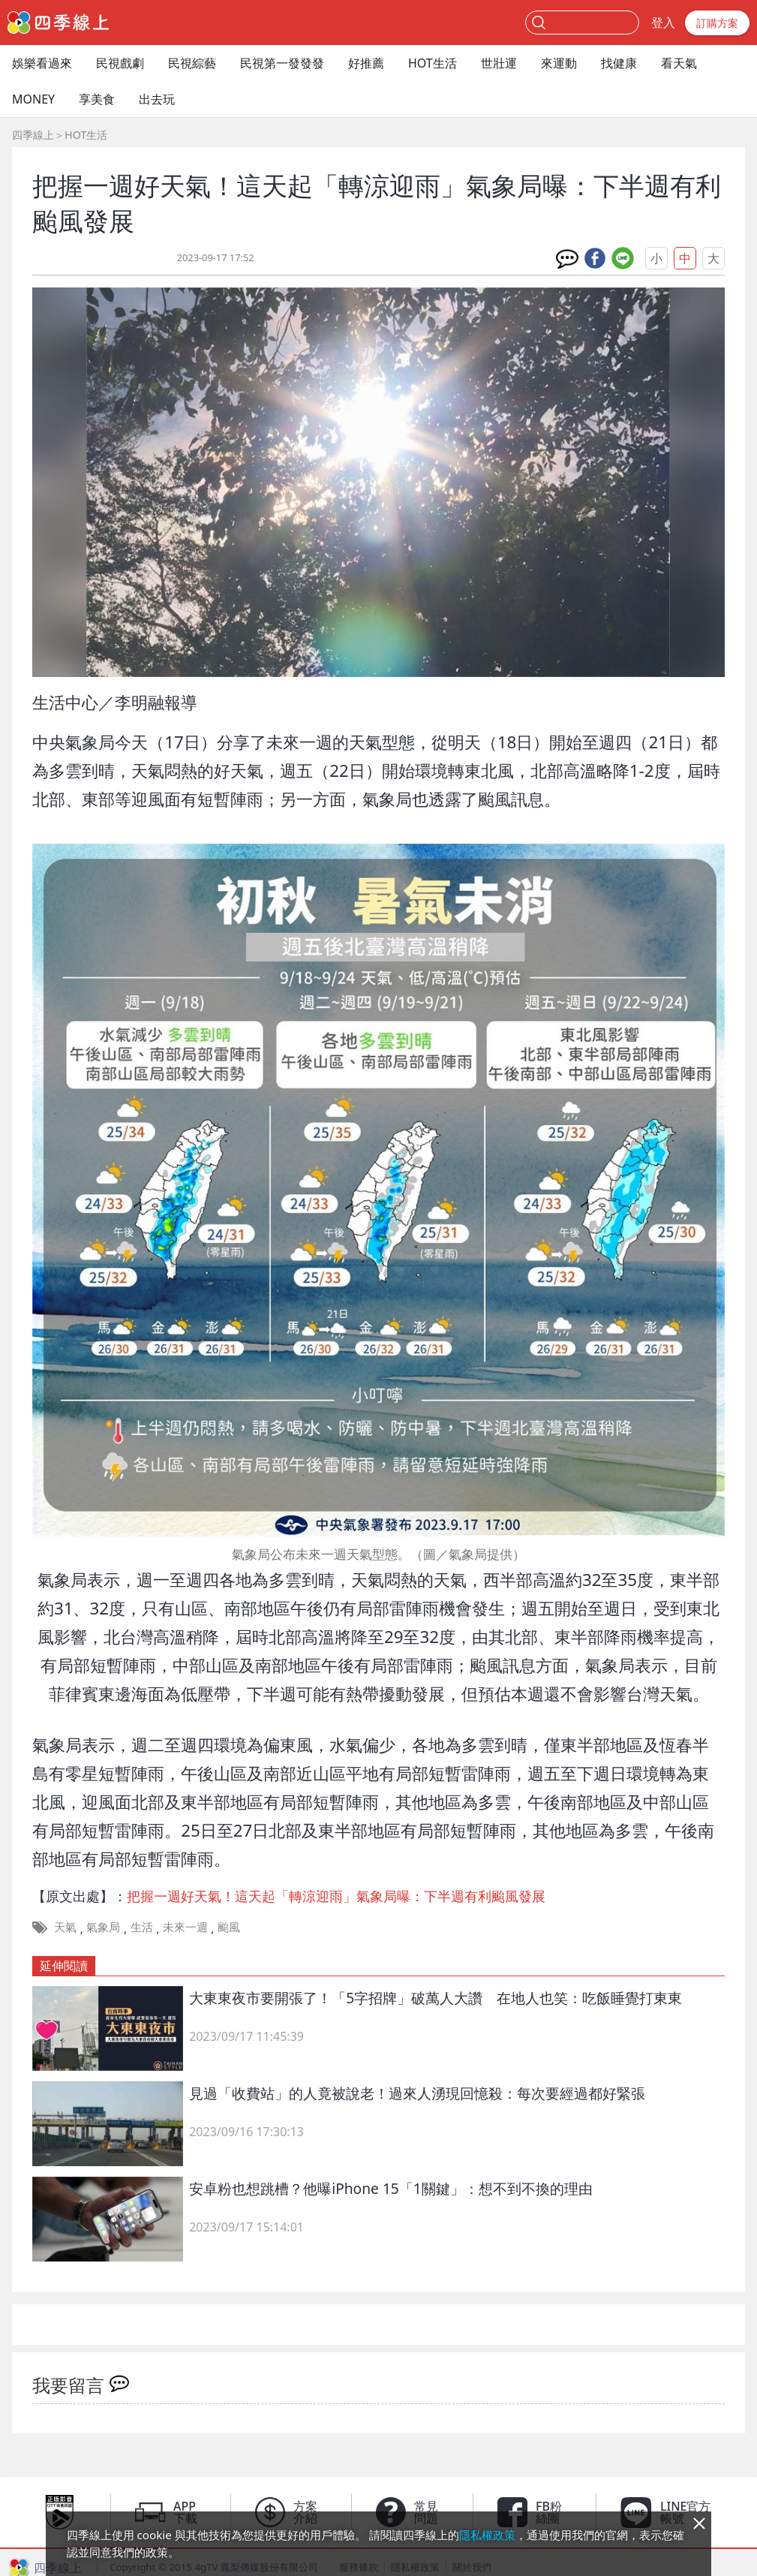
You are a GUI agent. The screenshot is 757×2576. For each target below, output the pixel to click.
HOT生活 (432, 63)
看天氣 (679, 63)
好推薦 (366, 63)
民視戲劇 (120, 63)
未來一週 (185, 1926)
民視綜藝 (192, 63)
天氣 (65, 1926)
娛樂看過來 (42, 63)
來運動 (559, 63)
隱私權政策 (487, 2534)
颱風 (229, 1926)
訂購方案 (717, 23)
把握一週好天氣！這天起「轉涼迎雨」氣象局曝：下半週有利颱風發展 (336, 1896)
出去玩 (157, 99)
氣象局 (103, 1926)
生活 (142, 1926)
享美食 (97, 99)
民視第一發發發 (282, 63)
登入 (663, 22)
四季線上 (33, 135)
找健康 (619, 63)
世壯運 (499, 63)
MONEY (33, 99)
